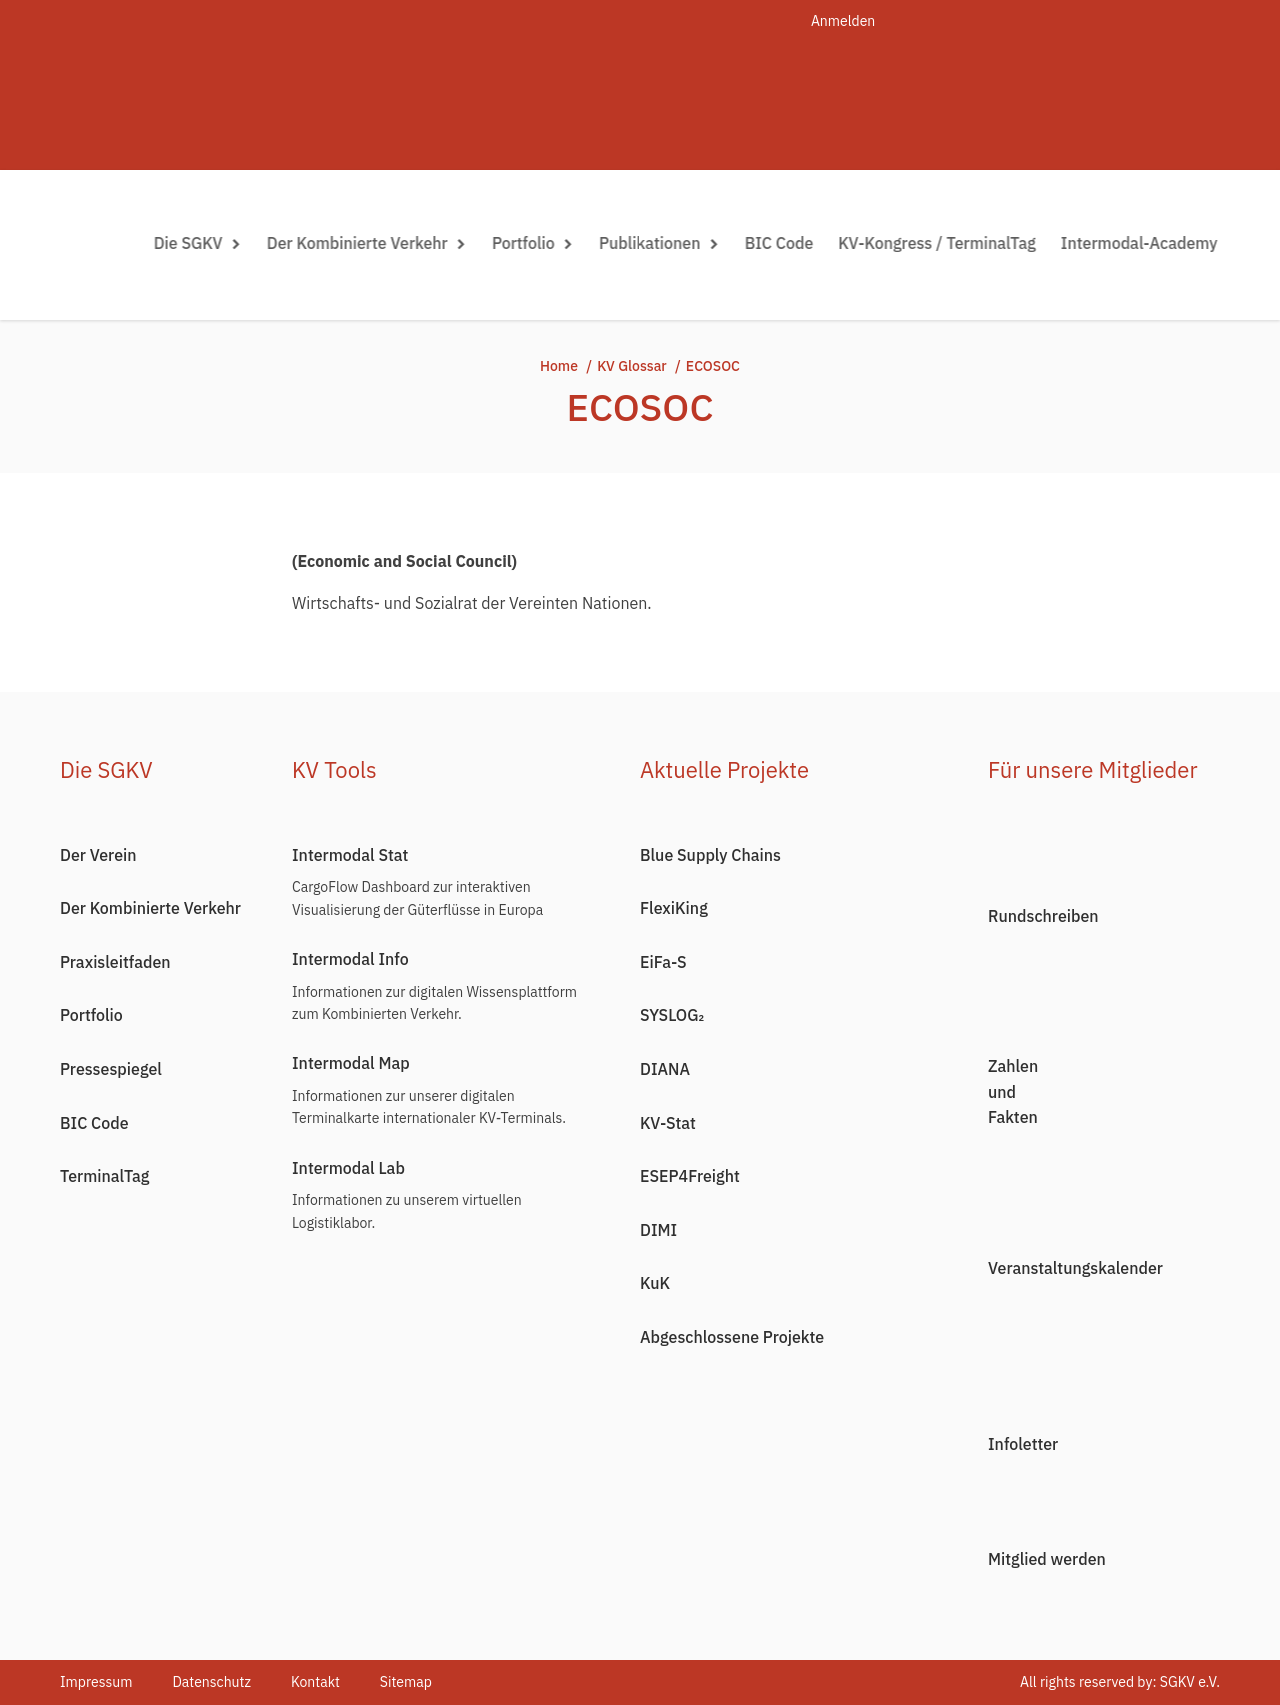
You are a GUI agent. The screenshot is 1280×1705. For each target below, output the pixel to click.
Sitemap (406, 1682)
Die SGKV (200, 243)
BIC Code (781, 243)
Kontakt (315, 1682)
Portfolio (535, 243)
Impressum (96, 1682)
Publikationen (661, 243)
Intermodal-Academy (1141, 243)
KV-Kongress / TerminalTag (940, 243)
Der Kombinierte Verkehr (369, 243)
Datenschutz (211, 1682)
